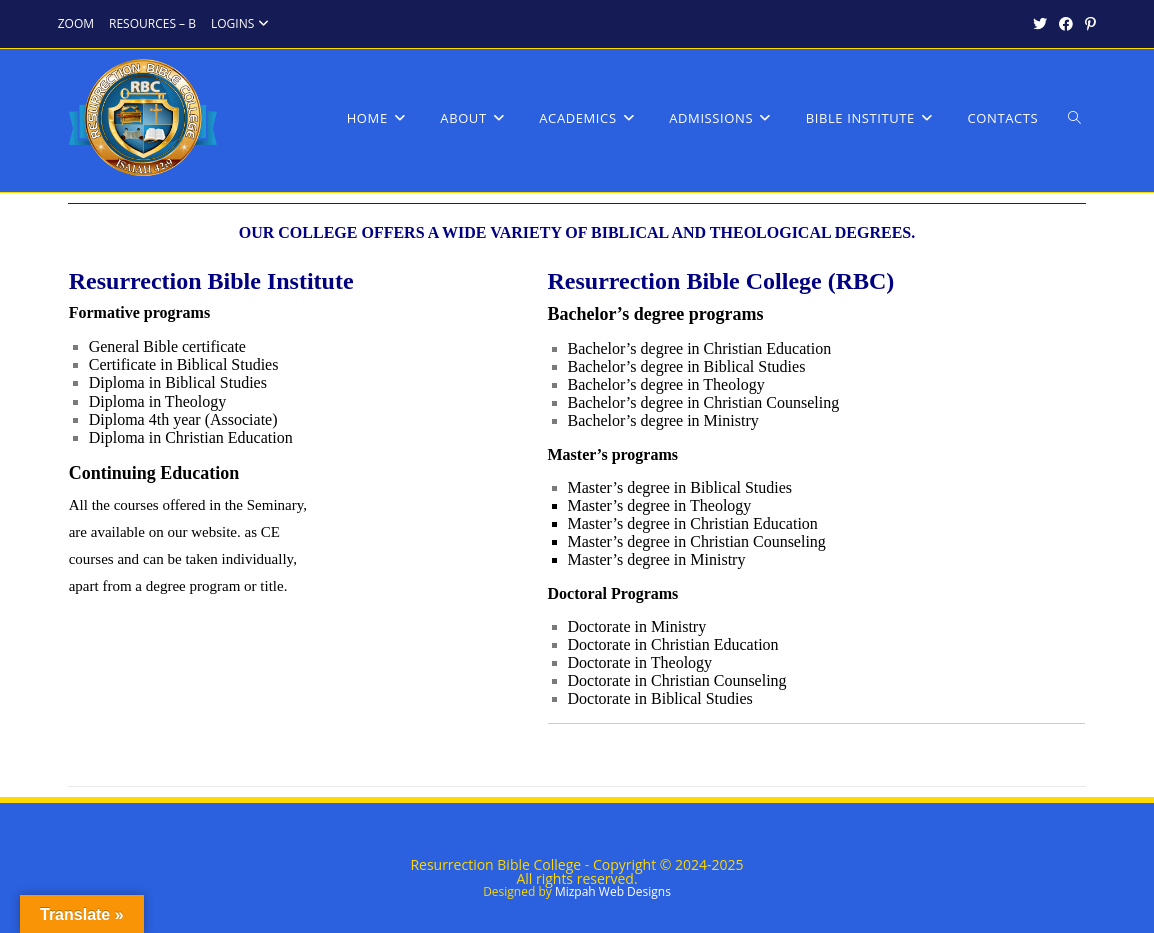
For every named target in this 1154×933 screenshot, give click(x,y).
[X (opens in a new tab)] (1040, 24)
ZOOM (76, 23)
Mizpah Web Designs (613, 891)
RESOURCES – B (152, 23)
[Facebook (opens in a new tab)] (1066, 24)
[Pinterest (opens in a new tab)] (1087, 24)
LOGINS (242, 23)
